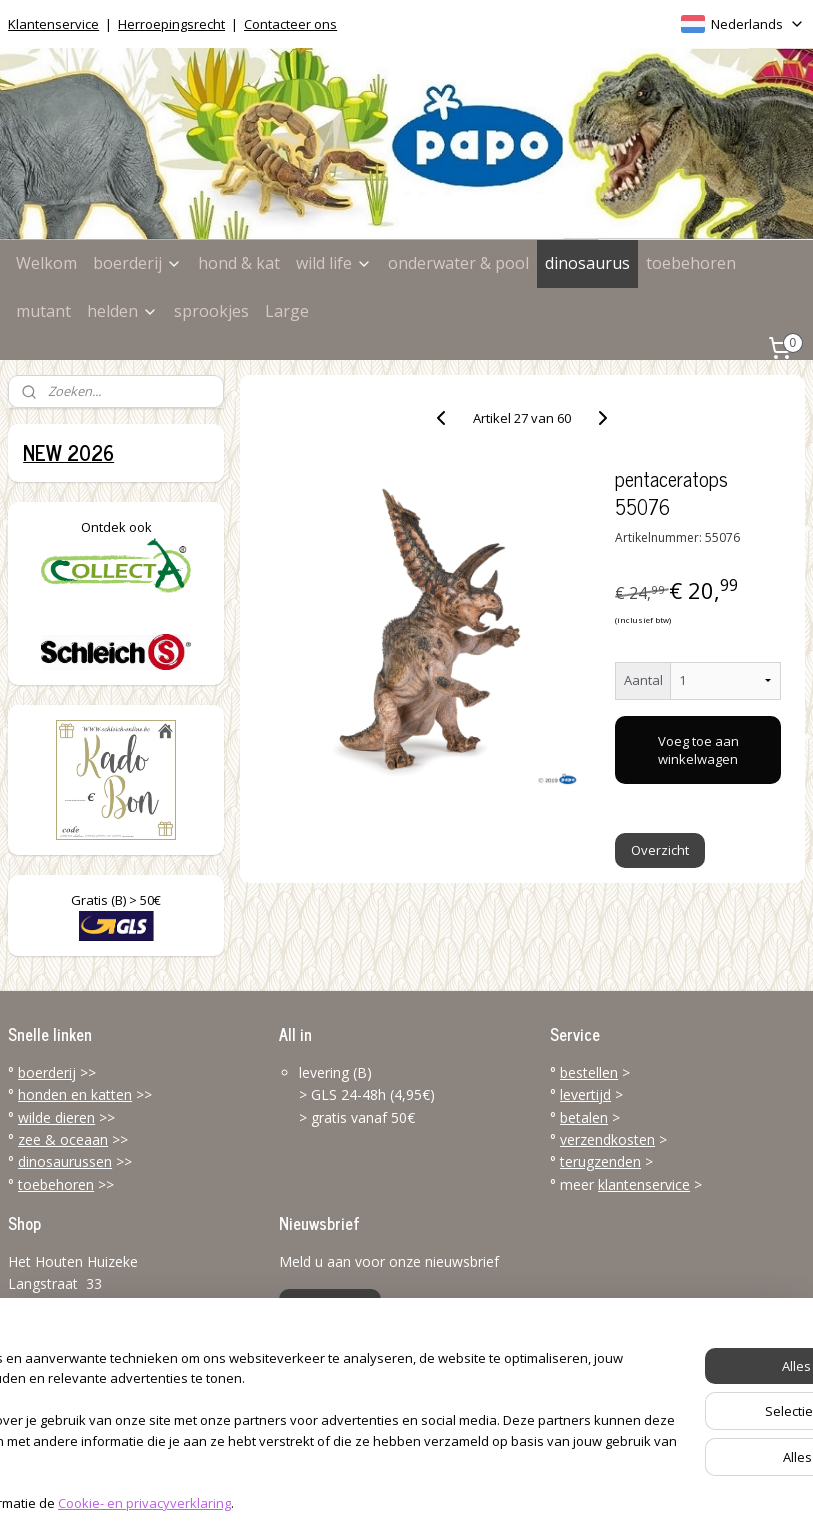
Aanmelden (330, 1306)
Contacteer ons (290, 24)
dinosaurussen (65, 1161)
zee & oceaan (63, 1139)
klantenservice (644, 1184)
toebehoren (691, 263)
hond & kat (239, 263)
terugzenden (600, 1161)
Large (287, 311)
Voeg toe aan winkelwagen (698, 750)
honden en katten (75, 1094)
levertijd (585, 1094)
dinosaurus (587, 263)
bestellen (589, 1072)
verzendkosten (607, 1139)
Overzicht (660, 850)
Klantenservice (53, 24)
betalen (584, 1117)
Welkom (46, 263)
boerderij (137, 263)
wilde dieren (56, 1117)
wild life (334, 263)
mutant (43, 311)
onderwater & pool (458, 263)
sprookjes (211, 311)
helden (122, 311)
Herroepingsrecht (171, 24)
